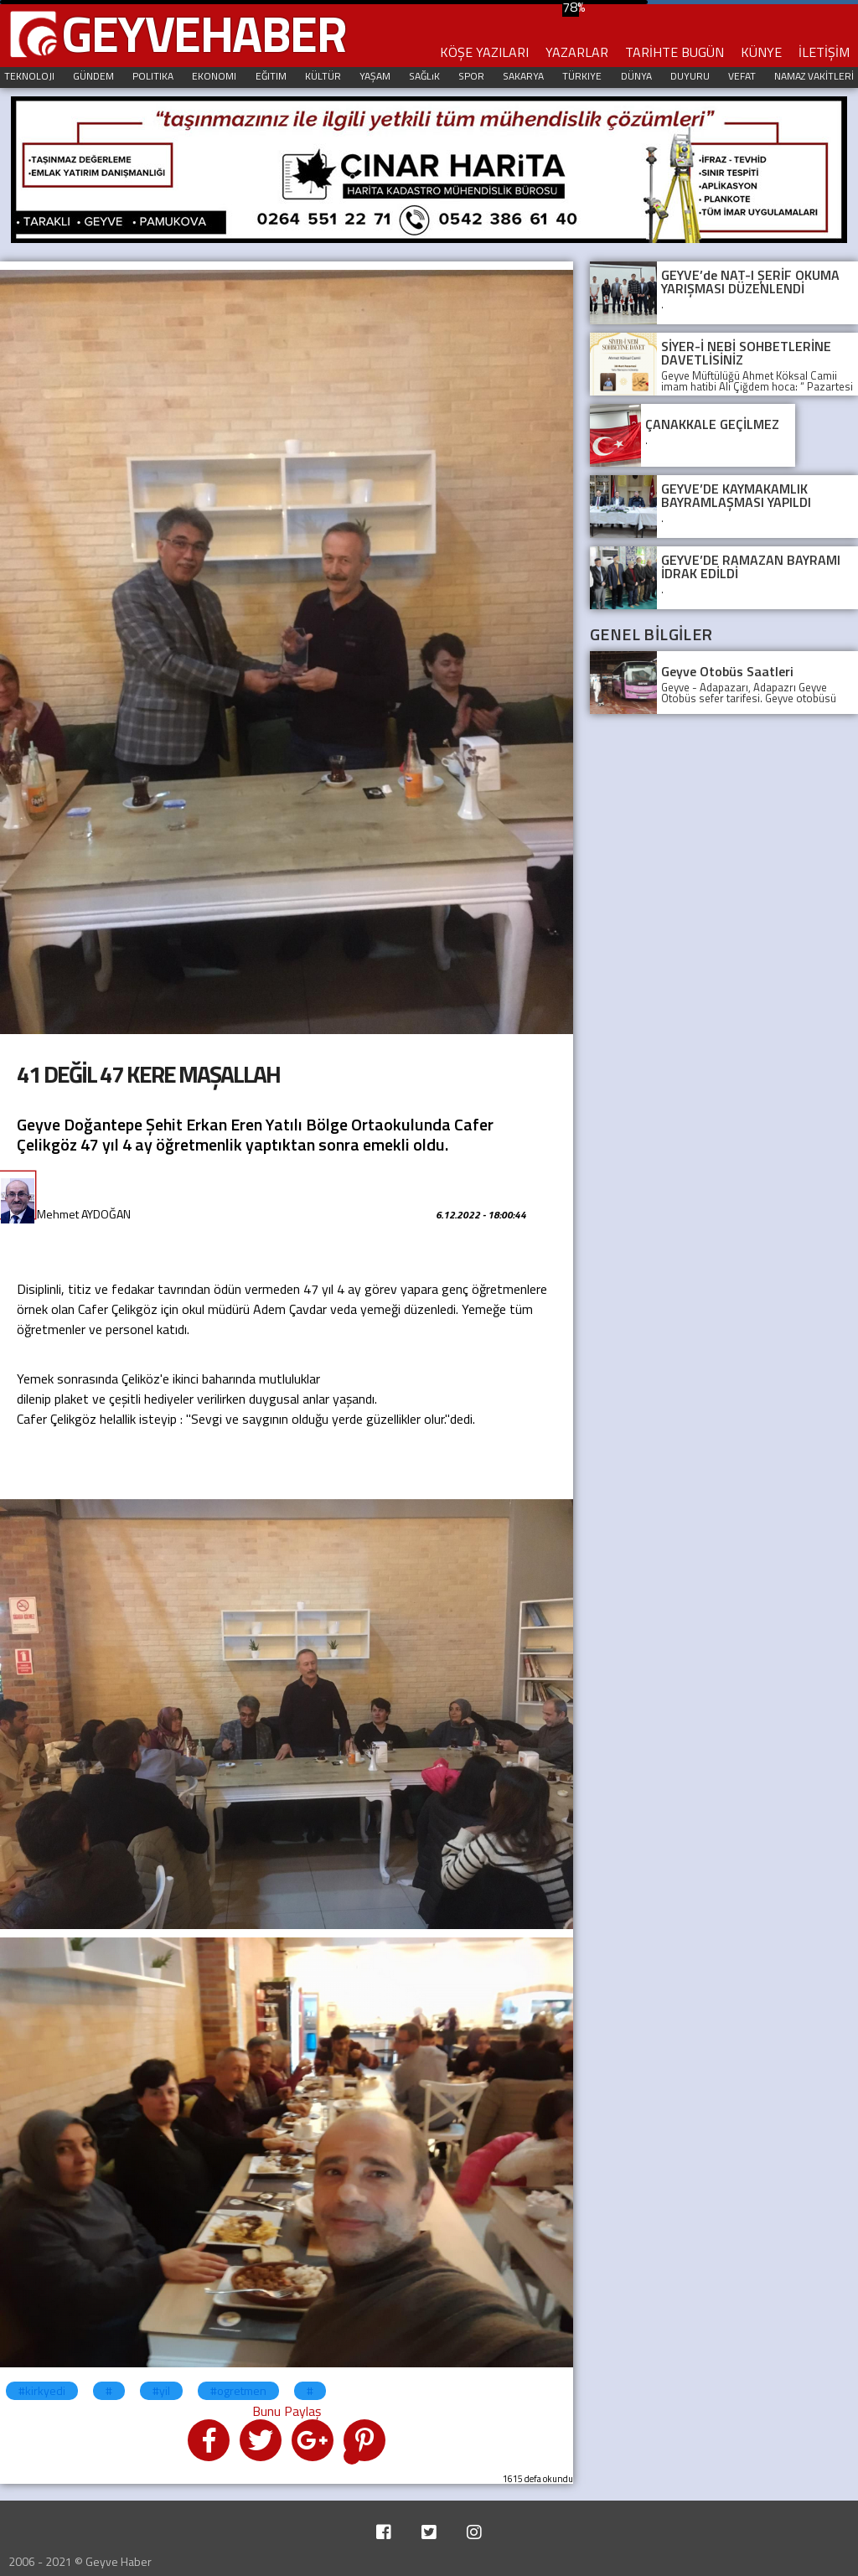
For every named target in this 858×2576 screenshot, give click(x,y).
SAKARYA (523, 76)
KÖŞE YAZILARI (484, 52)
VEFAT (742, 76)
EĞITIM (271, 76)
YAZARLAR (576, 52)
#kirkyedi (41, 2390)
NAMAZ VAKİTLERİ (814, 76)
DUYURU (690, 76)
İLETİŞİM (824, 52)
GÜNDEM (93, 76)
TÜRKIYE (582, 76)
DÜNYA (636, 76)
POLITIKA (152, 76)
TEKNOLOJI (29, 76)
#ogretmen (238, 2390)
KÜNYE (761, 52)
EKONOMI (214, 76)
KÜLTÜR (323, 76)
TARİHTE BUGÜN (674, 52)
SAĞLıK (424, 76)
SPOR (471, 76)
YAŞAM (374, 76)
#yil (161, 2390)
